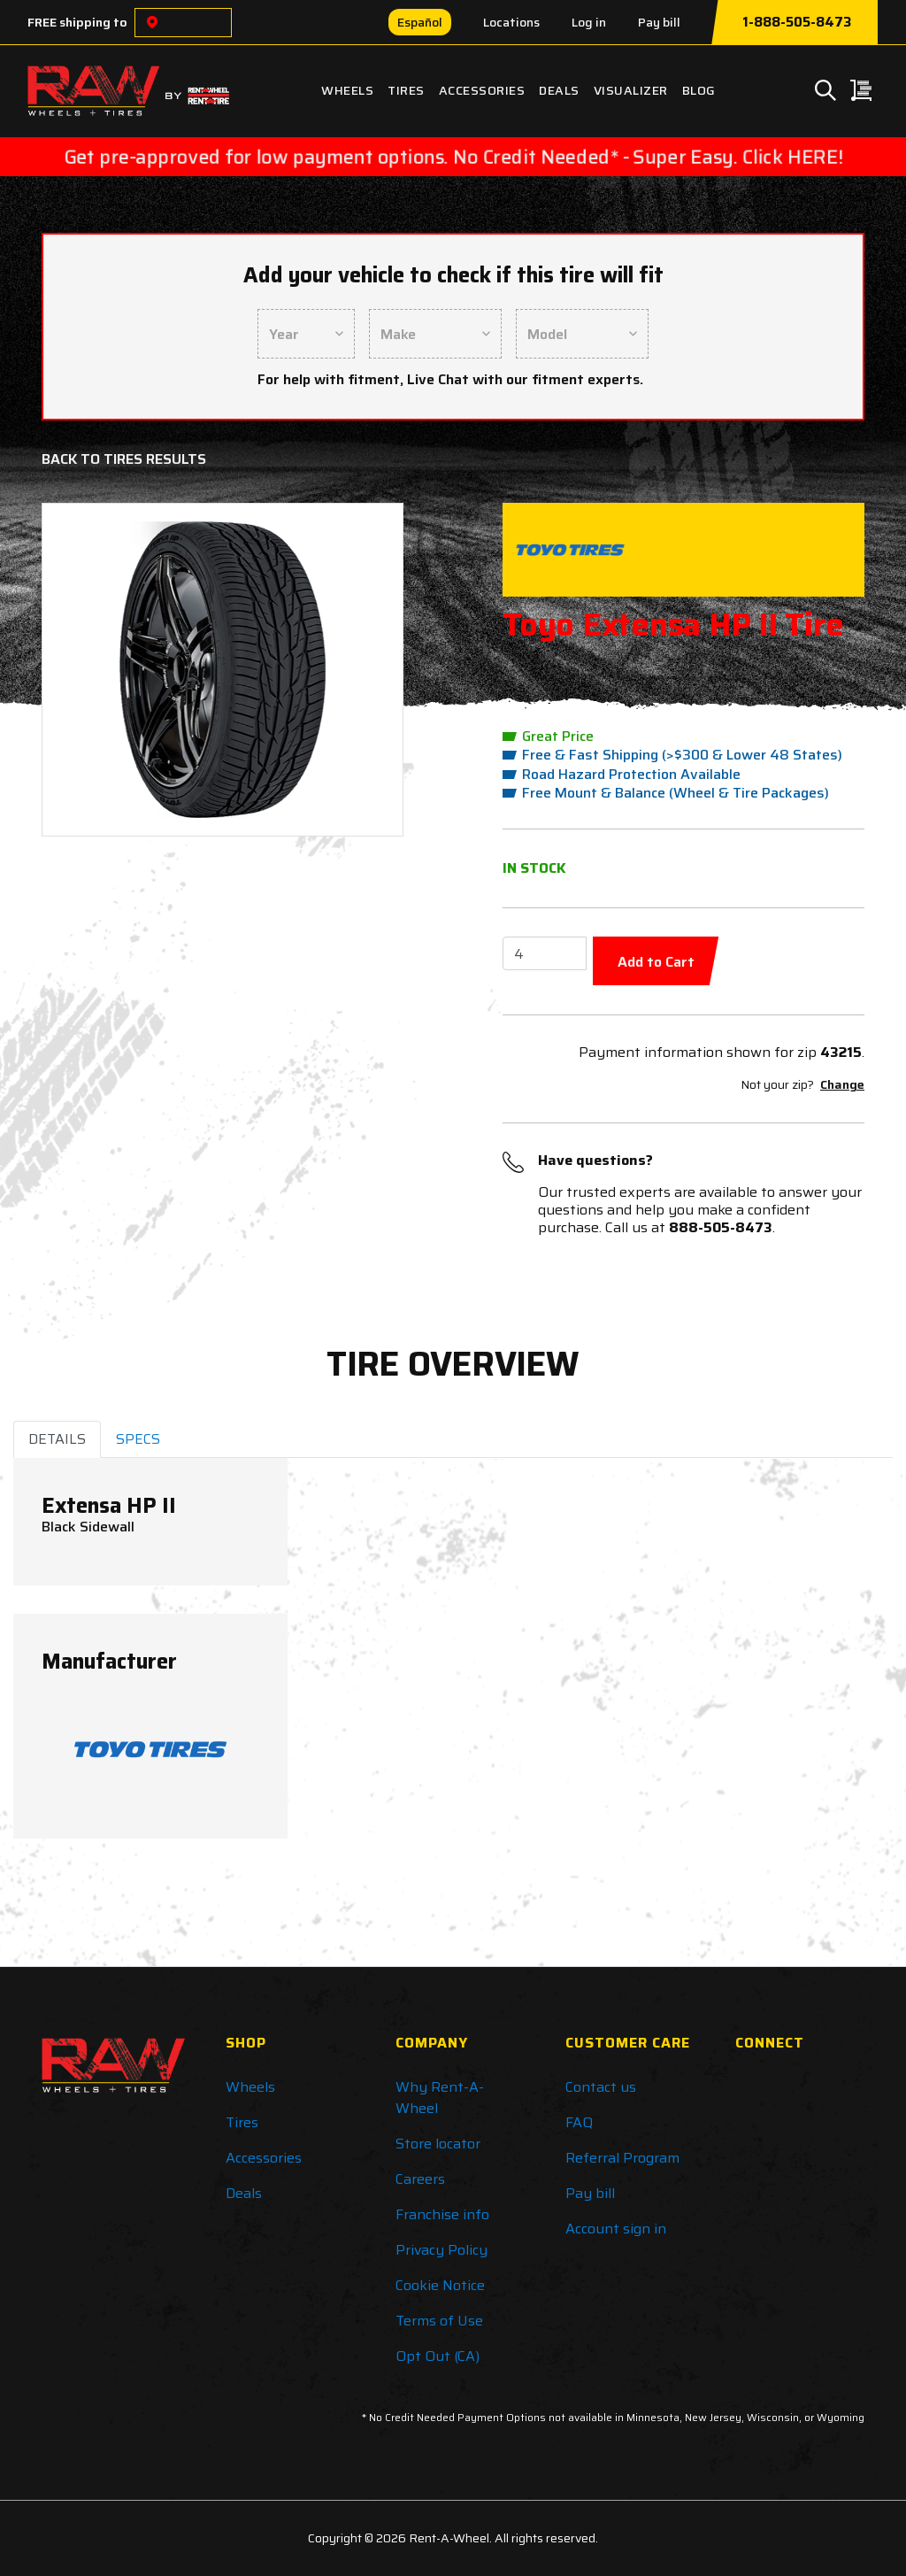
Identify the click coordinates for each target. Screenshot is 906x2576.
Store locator (437, 2144)
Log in (589, 22)
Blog (699, 90)
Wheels (347, 90)
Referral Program (622, 2158)
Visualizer (631, 90)
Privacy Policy (441, 2250)
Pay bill (659, 22)
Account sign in (615, 2228)
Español (419, 22)
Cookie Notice (440, 2285)
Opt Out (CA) (437, 2356)
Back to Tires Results (124, 459)
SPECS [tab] (138, 1439)
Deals (559, 90)
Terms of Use (439, 2321)
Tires (406, 90)
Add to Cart (656, 962)
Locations (511, 22)
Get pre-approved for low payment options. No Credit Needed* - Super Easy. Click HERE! (453, 157)
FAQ (579, 2122)
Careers (420, 2179)
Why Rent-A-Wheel (439, 2097)
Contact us (600, 2087)
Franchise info (442, 2214)
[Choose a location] (152, 22)
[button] (84, 669)
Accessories (482, 90)
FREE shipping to (77, 22)
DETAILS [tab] (57, 1439)
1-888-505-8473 (796, 22)
